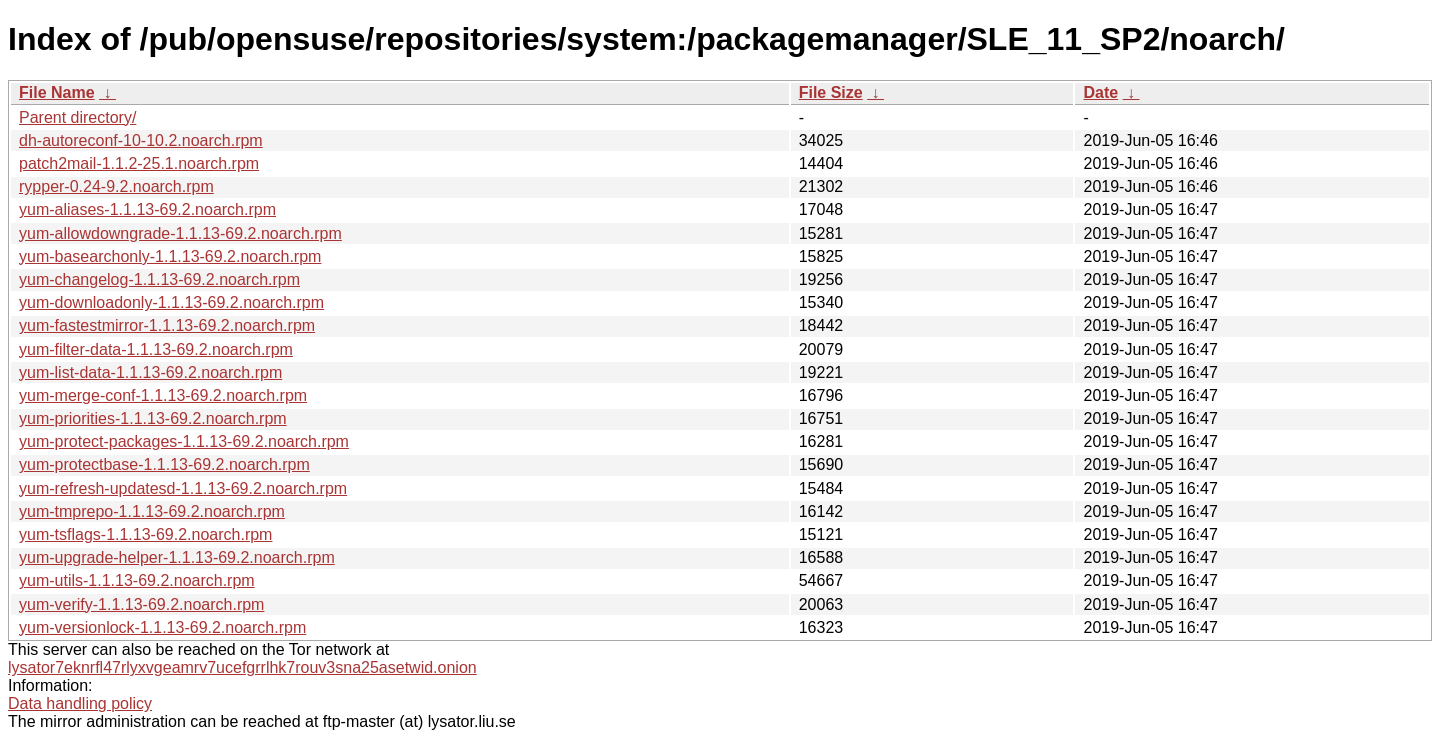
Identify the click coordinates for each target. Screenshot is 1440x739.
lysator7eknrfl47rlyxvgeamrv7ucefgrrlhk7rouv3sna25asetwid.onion (242, 667)
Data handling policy (80, 703)
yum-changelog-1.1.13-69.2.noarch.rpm (159, 279)
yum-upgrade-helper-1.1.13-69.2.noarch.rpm (177, 557)
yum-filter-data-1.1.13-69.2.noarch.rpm (156, 349)
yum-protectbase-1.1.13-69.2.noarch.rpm (164, 464)
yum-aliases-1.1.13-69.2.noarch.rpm (147, 209)
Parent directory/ (77, 117)
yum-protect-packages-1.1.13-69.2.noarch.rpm (184, 441)
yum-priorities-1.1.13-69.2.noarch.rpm (153, 418)
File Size (831, 92)
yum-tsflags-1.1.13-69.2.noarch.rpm (145, 534)
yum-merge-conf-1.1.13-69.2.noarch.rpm (163, 395)
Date (1100, 92)
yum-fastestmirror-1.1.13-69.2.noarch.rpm (167, 325)
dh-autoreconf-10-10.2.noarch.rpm (141, 140)
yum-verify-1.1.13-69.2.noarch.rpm (141, 604)
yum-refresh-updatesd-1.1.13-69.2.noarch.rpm (183, 488)
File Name (57, 92)
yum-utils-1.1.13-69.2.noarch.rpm (137, 580)
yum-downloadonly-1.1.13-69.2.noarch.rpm (171, 302)
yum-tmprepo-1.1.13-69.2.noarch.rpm (152, 511)
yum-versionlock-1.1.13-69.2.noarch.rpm (162, 627)
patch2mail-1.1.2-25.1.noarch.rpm (139, 163)
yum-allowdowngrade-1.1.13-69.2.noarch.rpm (180, 233)
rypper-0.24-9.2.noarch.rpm (116, 186)
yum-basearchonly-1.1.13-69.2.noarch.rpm (170, 256)
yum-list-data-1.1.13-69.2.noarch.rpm (150, 372)
